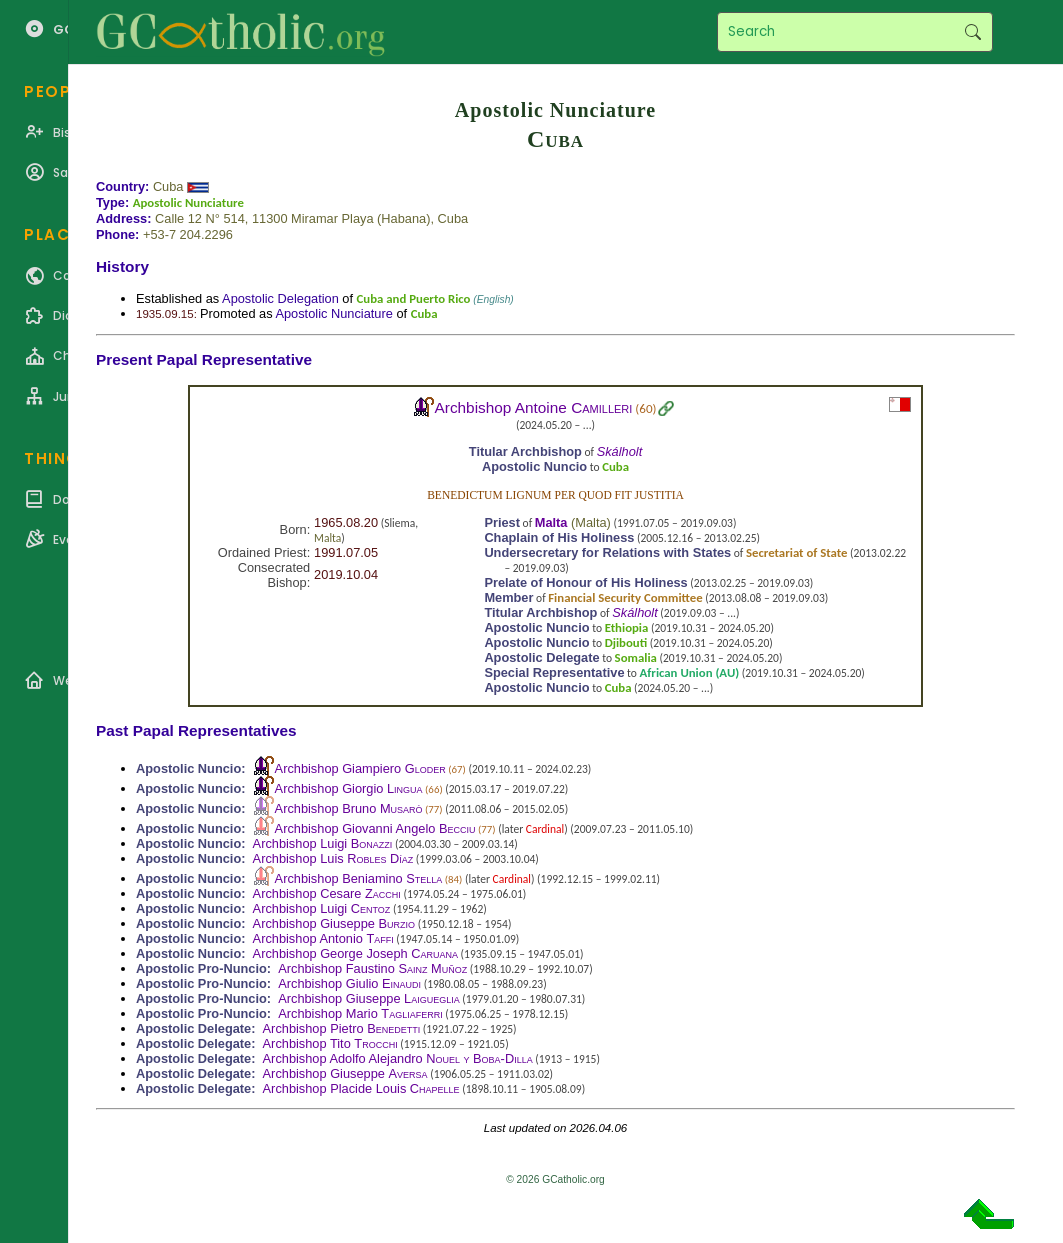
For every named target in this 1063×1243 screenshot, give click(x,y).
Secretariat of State (797, 552)
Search (972, 32)
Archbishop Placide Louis (361, 1088)
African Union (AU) (690, 672)
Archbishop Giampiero (360, 768)
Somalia (636, 657)
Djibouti (626, 642)
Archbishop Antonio (323, 938)
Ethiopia (627, 627)
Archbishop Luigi (323, 843)
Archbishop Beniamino (359, 878)
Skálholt (620, 451)
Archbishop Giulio (349, 983)
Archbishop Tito (330, 1043)
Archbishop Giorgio (349, 788)
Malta (327, 538)
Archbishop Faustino (372, 968)
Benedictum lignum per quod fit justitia (555, 495)
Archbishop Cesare (327, 893)
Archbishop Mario (360, 1013)
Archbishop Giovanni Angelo (375, 828)
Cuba (168, 186)
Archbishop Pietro (342, 1028)
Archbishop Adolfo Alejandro (398, 1058)
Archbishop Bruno (349, 808)
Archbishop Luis (333, 858)
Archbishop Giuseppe (334, 923)
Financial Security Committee (625, 597)
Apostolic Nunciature (188, 202)
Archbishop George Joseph (355, 953)
